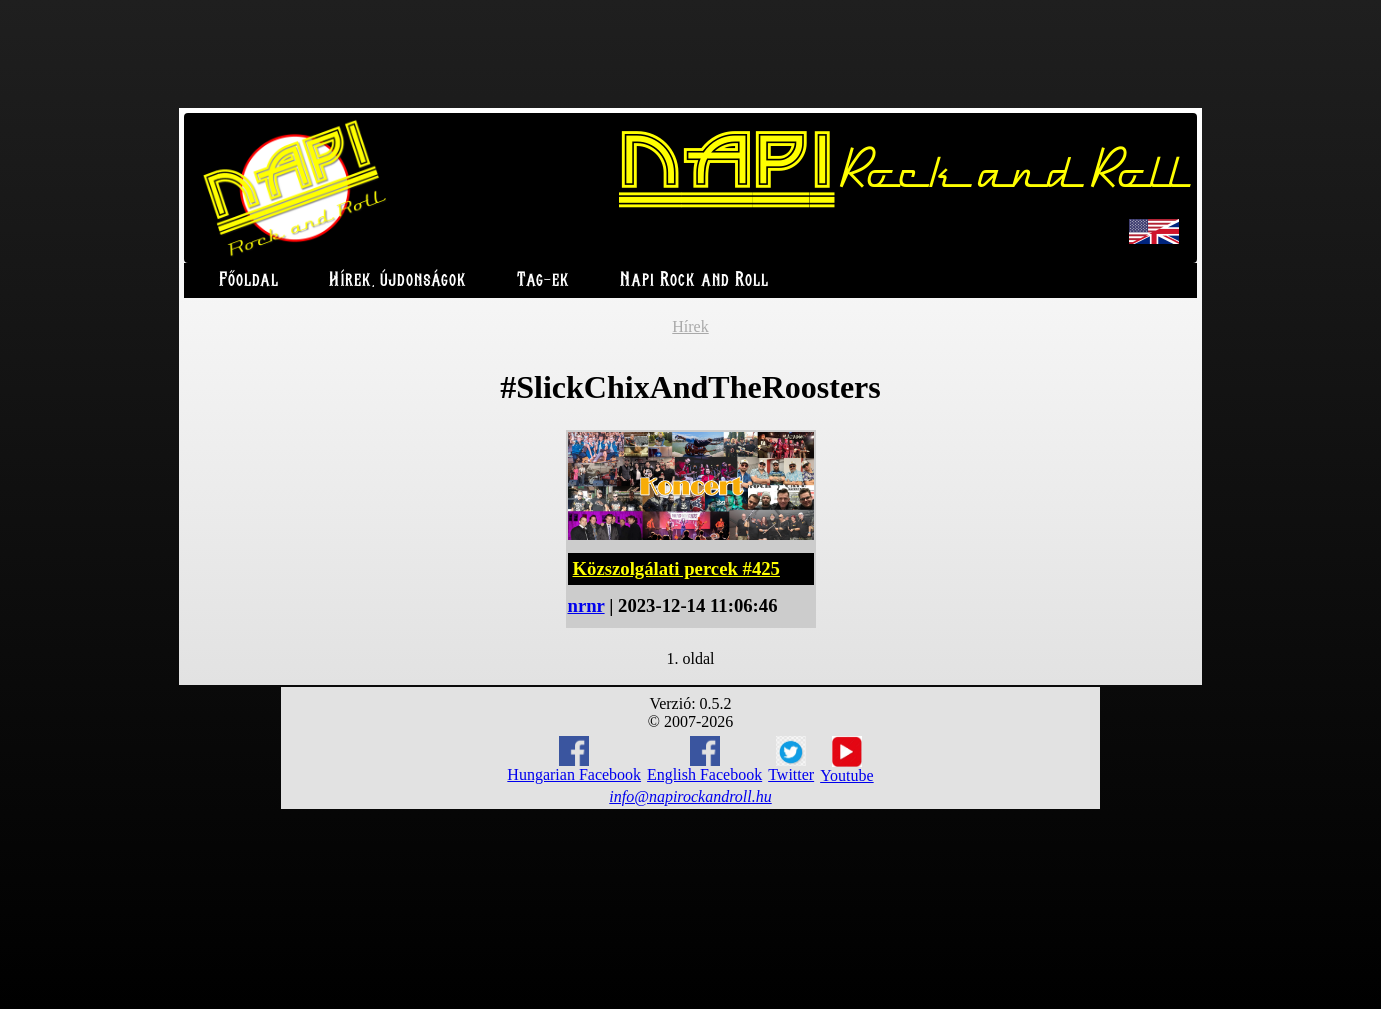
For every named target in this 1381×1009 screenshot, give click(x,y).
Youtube (847, 760)
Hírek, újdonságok (398, 280)
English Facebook (704, 759)
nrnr (586, 605)
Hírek (690, 326)
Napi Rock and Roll (694, 280)
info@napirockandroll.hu (690, 796)
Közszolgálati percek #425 (676, 568)
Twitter (791, 760)
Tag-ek (543, 280)
